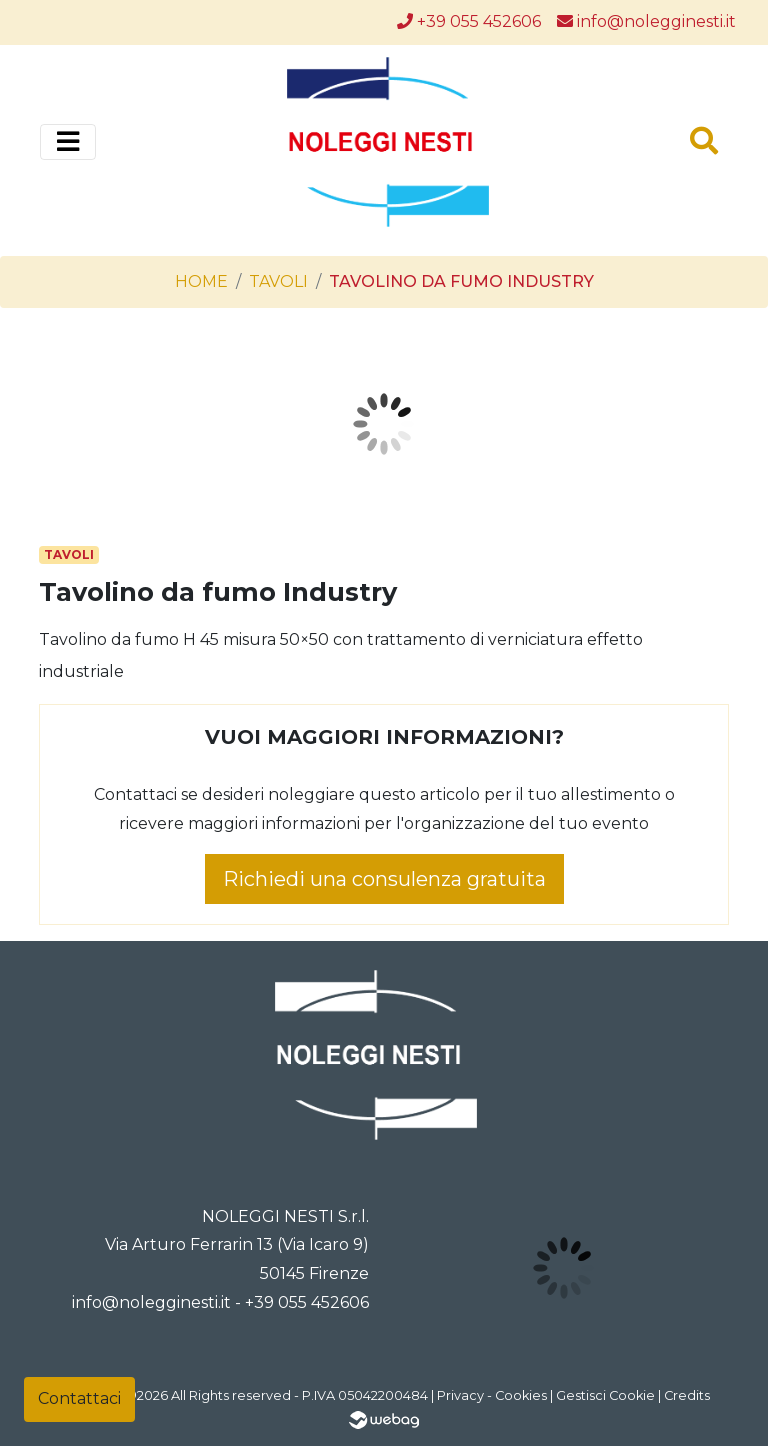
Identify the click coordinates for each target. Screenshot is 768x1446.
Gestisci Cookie (605, 1395)
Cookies (521, 1395)
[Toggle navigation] (68, 142)
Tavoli (278, 281)
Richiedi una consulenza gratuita (384, 879)
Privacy (460, 1395)
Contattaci (79, 1398)
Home (201, 281)
